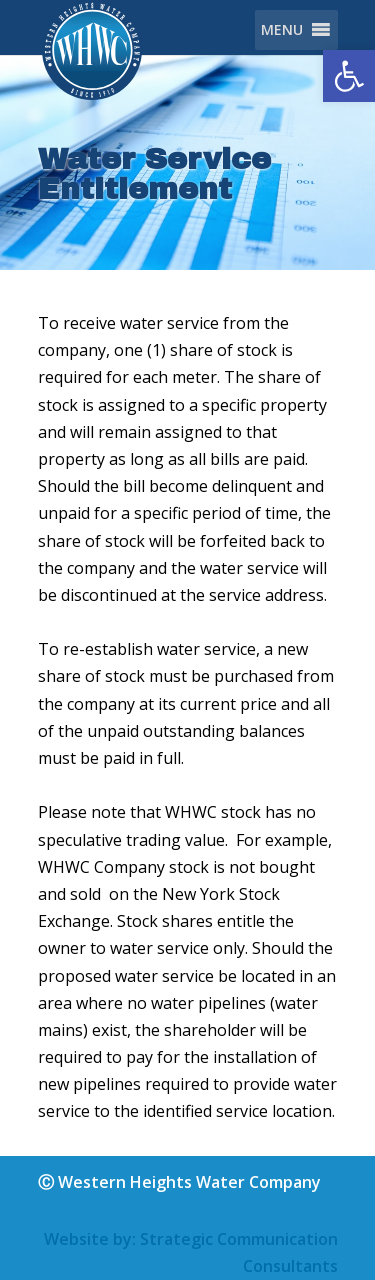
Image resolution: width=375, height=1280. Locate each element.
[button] (349, 76)
